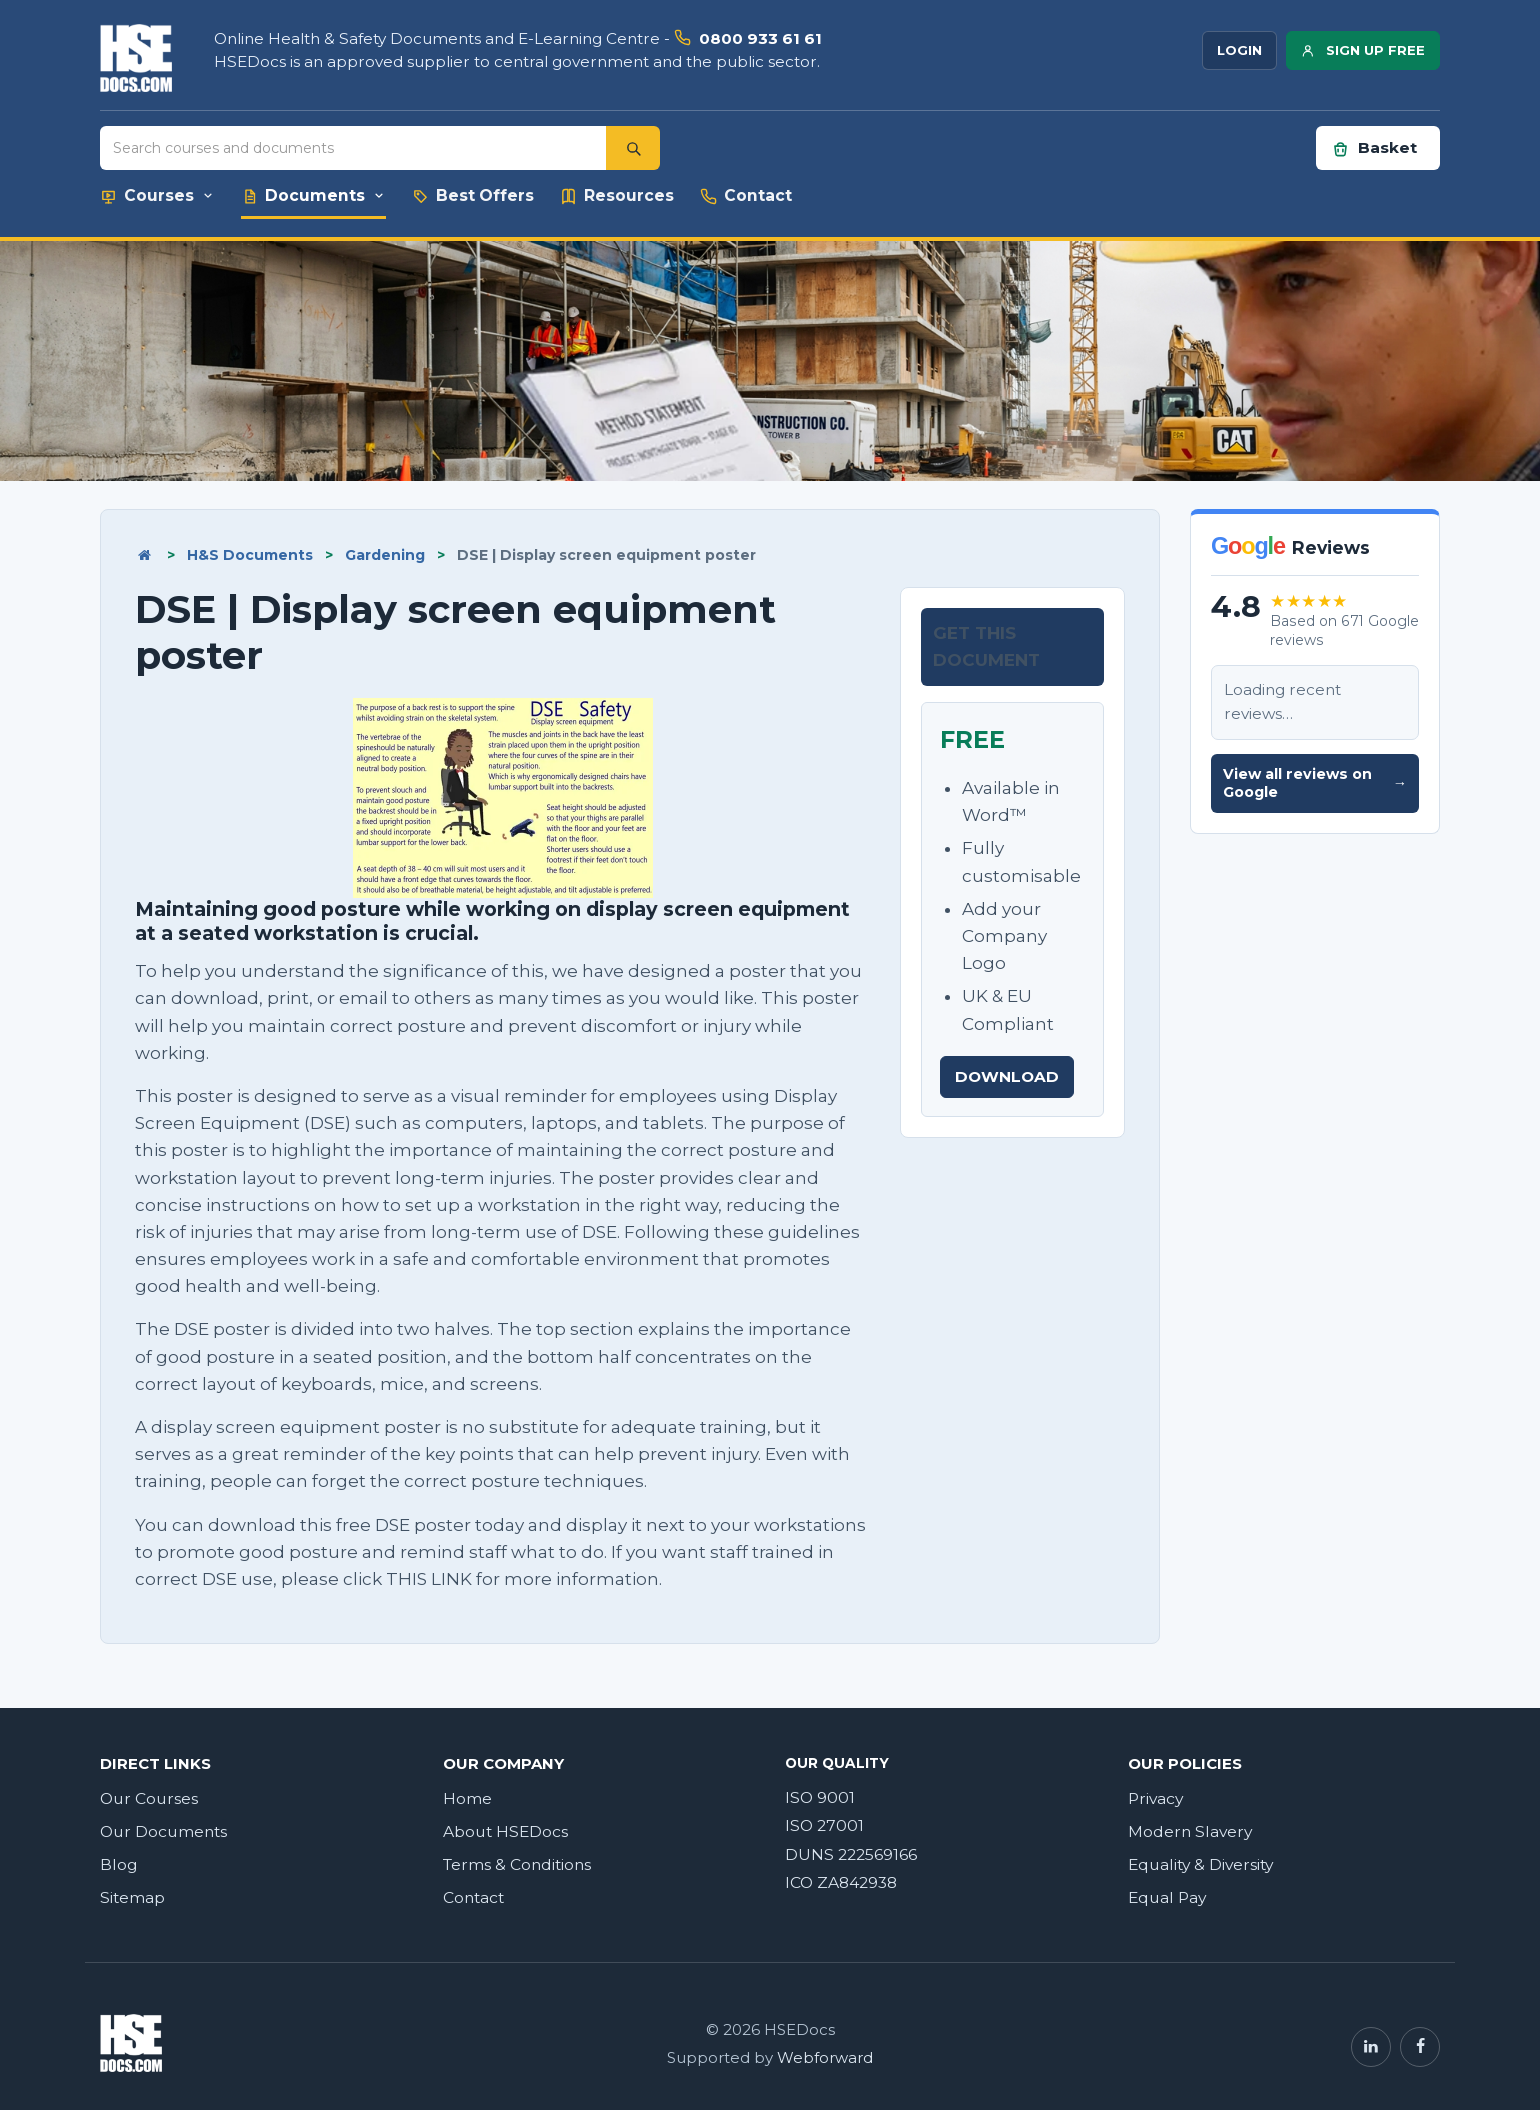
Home (467, 1798)
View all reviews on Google (1315, 783)
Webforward (825, 2058)
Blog (119, 1864)
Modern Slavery (1190, 1831)
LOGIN (1239, 50)
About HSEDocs (505, 1831)
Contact (473, 1897)
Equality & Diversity (1200, 1864)
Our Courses (149, 1798)
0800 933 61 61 (760, 38)
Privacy (1155, 1798)
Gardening (385, 555)
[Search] (633, 148)
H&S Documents (250, 555)
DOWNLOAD (1007, 1076)
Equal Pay (1167, 1897)
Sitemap (132, 1897)
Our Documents (163, 1831)
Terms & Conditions (517, 1864)
